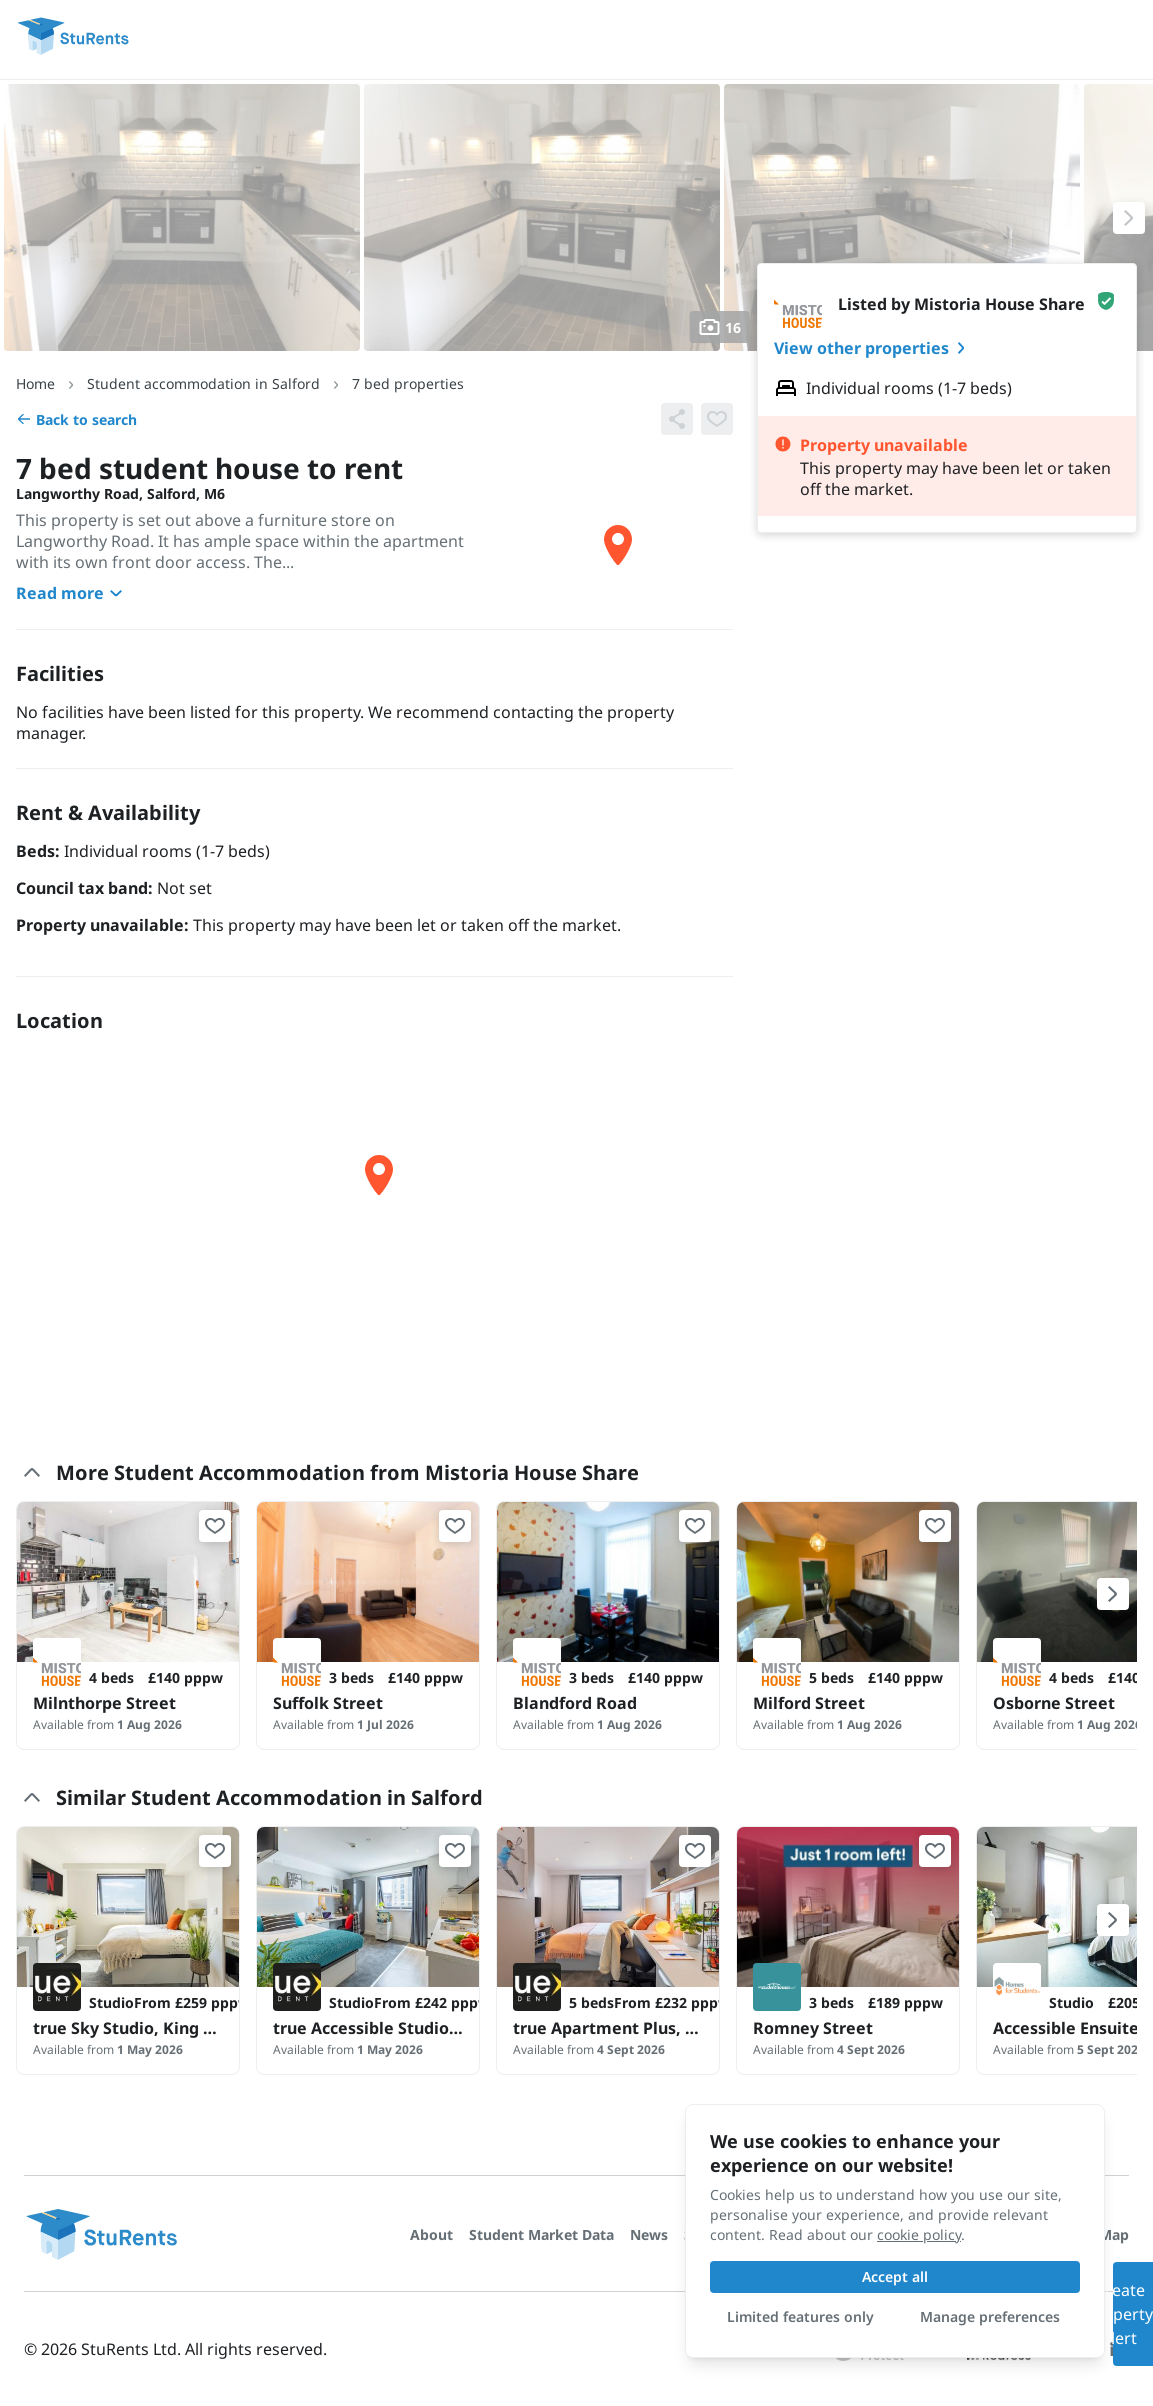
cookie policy (919, 2234)
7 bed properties (408, 383)
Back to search (76, 419)
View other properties (873, 348)
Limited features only (800, 2316)
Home (35, 383)
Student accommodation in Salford (203, 383)
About (431, 2234)
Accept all (895, 2276)
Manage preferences (990, 2316)
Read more (72, 593)
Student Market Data (541, 2234)
